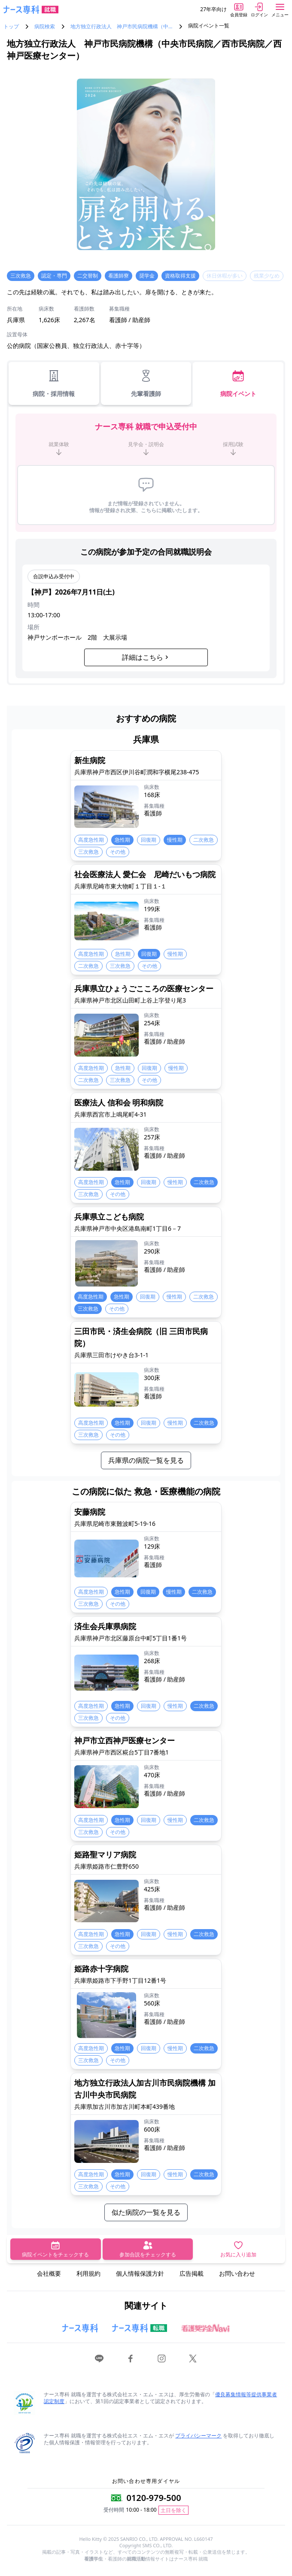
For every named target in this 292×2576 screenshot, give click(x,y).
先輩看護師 (146, 383)
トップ (11, 26)
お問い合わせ (237, 2273)
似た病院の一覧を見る (146, 2212)
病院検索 (44, 26)
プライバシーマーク (198, 2435)
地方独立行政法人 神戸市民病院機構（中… (121, 26)
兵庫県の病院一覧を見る (146, 1460)
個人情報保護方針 (140, 2273)
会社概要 (49, 2273)
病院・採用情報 (54, 383)
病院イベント (238, 383)
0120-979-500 (153, 2498)
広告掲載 (191, 2273)
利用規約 (88, 2273)
